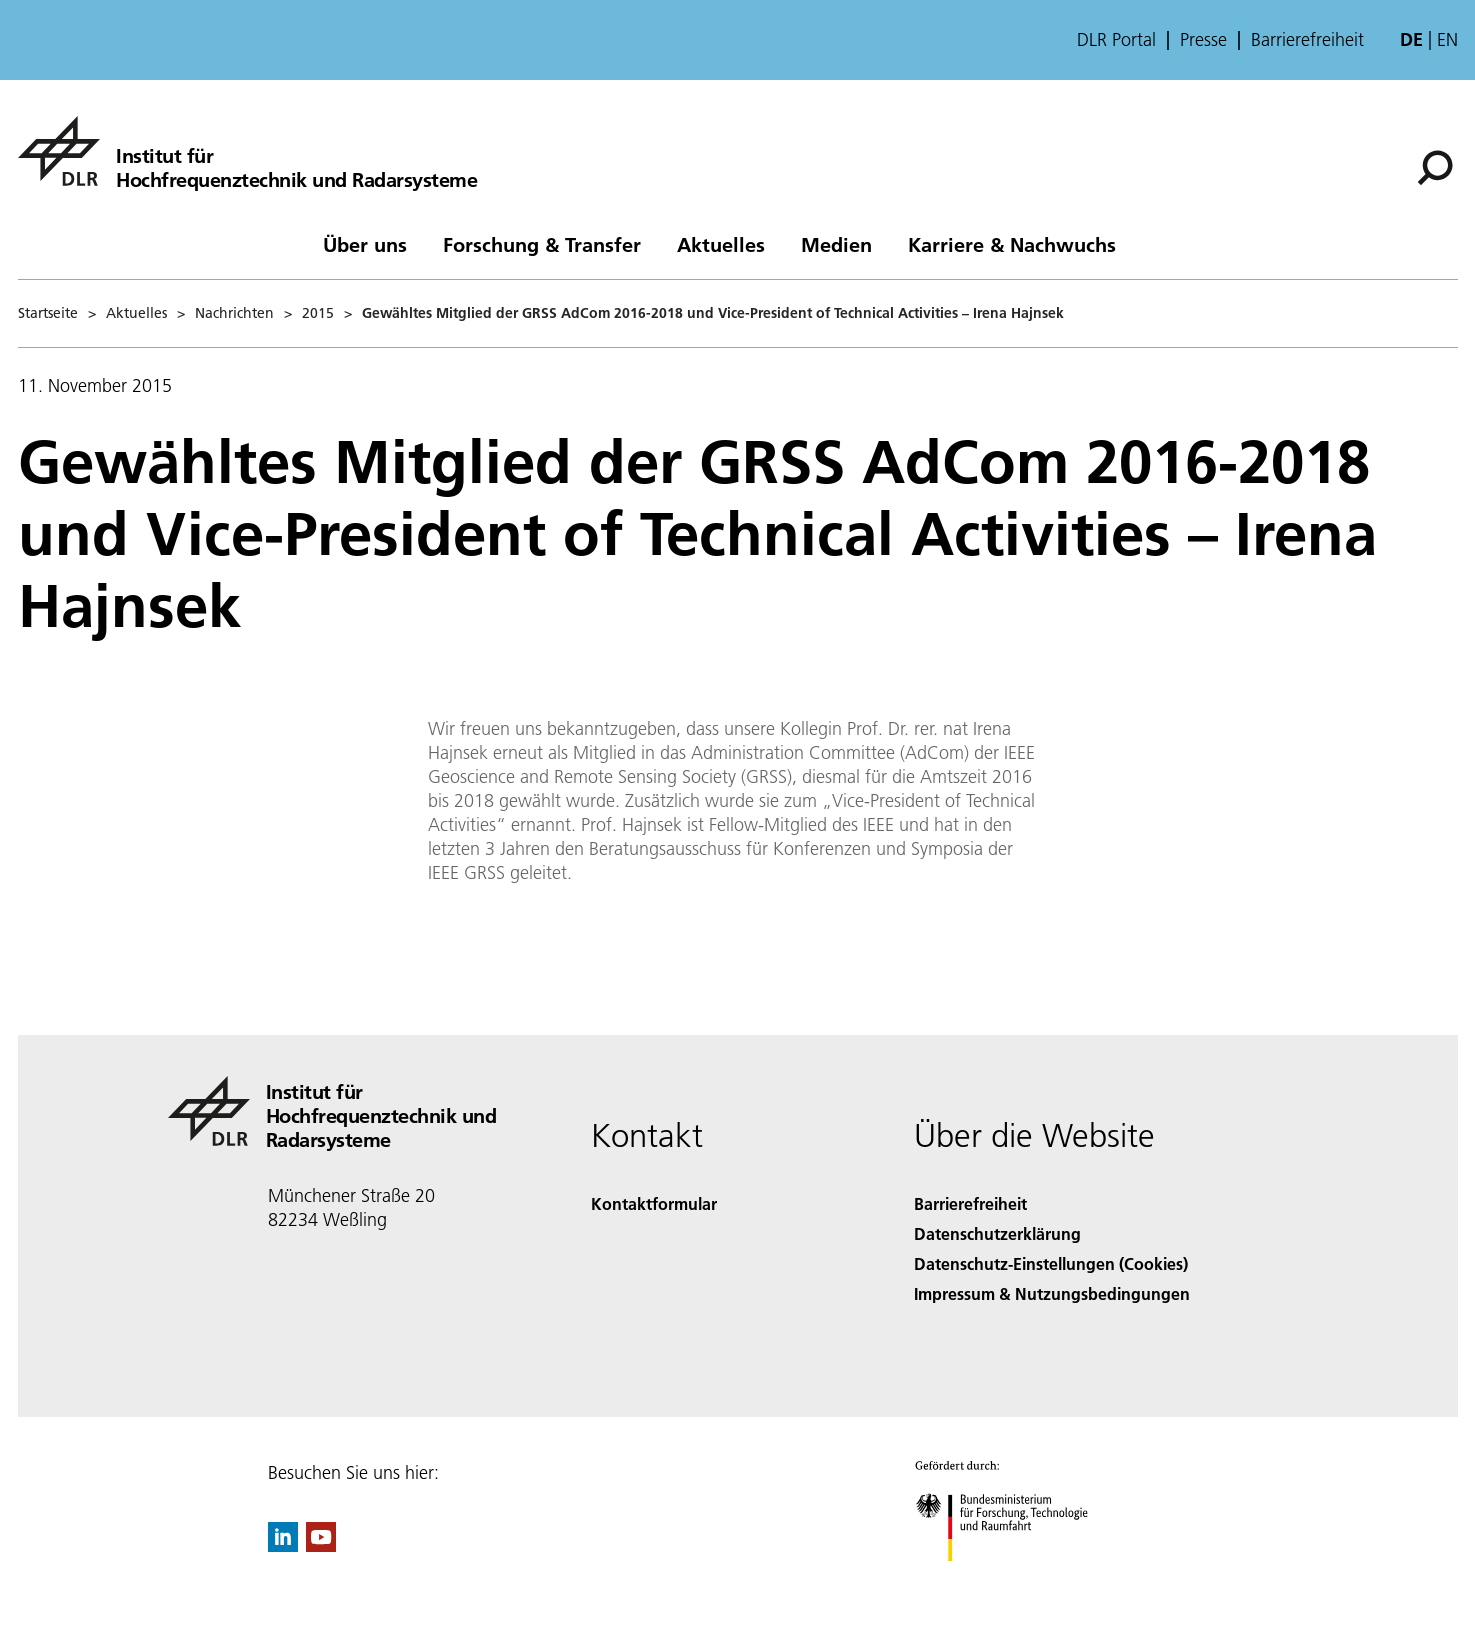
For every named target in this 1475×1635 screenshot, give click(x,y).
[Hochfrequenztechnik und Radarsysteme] (247, 151)
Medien (836, 244)
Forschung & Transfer (542, 244)
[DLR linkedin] (283, 1545)
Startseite (48, 313)
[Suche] (1435, 168)
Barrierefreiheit (1307, 40)
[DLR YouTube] (321, 1545)
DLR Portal (1116, 40)
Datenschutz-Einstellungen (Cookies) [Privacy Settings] (1051, 1263)
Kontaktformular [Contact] (654, 1203)
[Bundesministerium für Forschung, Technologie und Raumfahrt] (1012, 1578)
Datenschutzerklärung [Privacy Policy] (997, 1233)
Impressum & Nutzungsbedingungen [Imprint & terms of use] (1052, 1293)
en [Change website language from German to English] (1447, 39)
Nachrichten (234, 313)
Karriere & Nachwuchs (1012, 244)
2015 (318, 313)
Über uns (365, 244)
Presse (1203, 40)
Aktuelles (721, 244)
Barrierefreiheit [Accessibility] (970, 1203)
